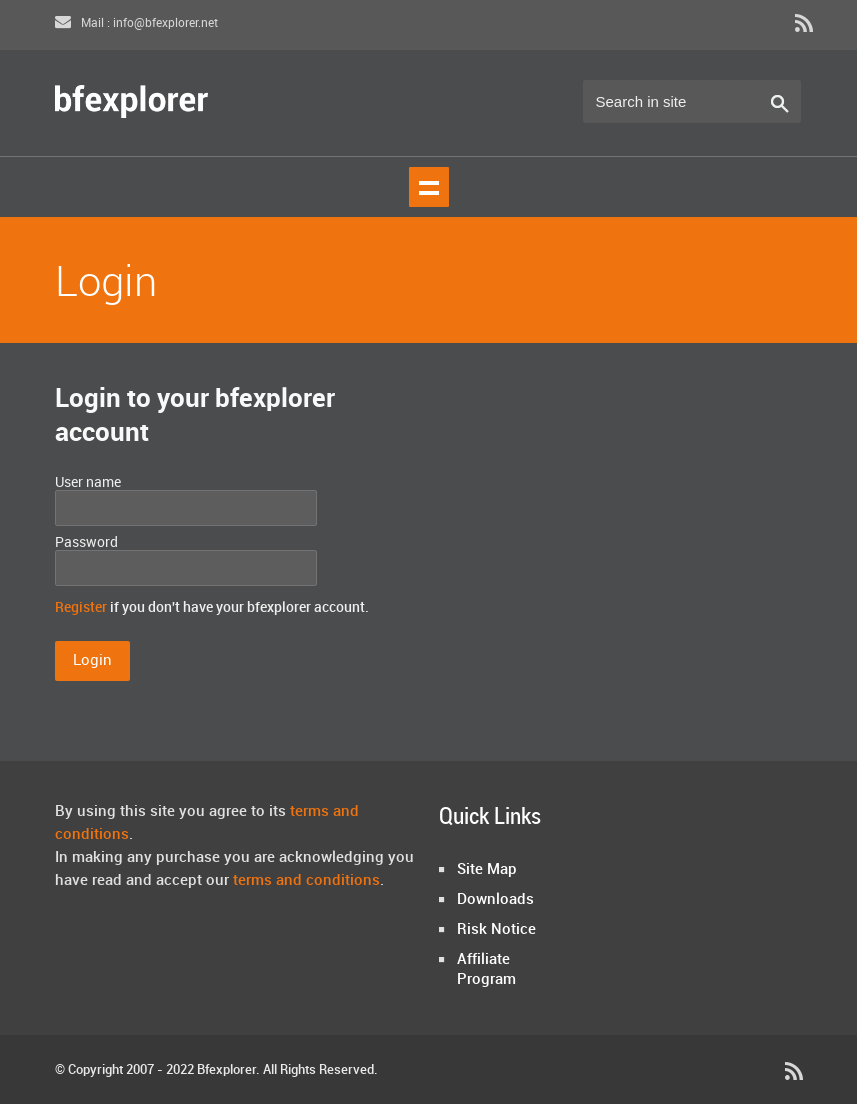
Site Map (487, 870)
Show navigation (429, 187)
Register (81, 607)
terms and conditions (306, 881)
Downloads (495, 900)
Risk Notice (496, 930)
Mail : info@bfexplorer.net (136, 23)
